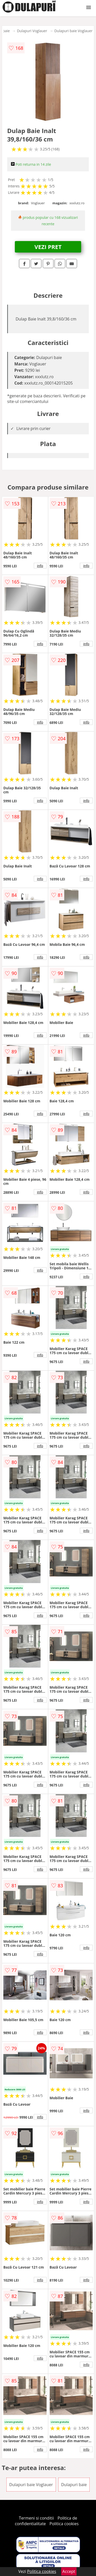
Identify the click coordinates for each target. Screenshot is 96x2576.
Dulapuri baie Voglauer (73, 30)
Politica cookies (64, 2523)
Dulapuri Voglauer (32, 30)
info (40, 565)
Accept (68, 2571)
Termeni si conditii (36, 2518)
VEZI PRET (48, 247)
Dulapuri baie (74, 2484)
